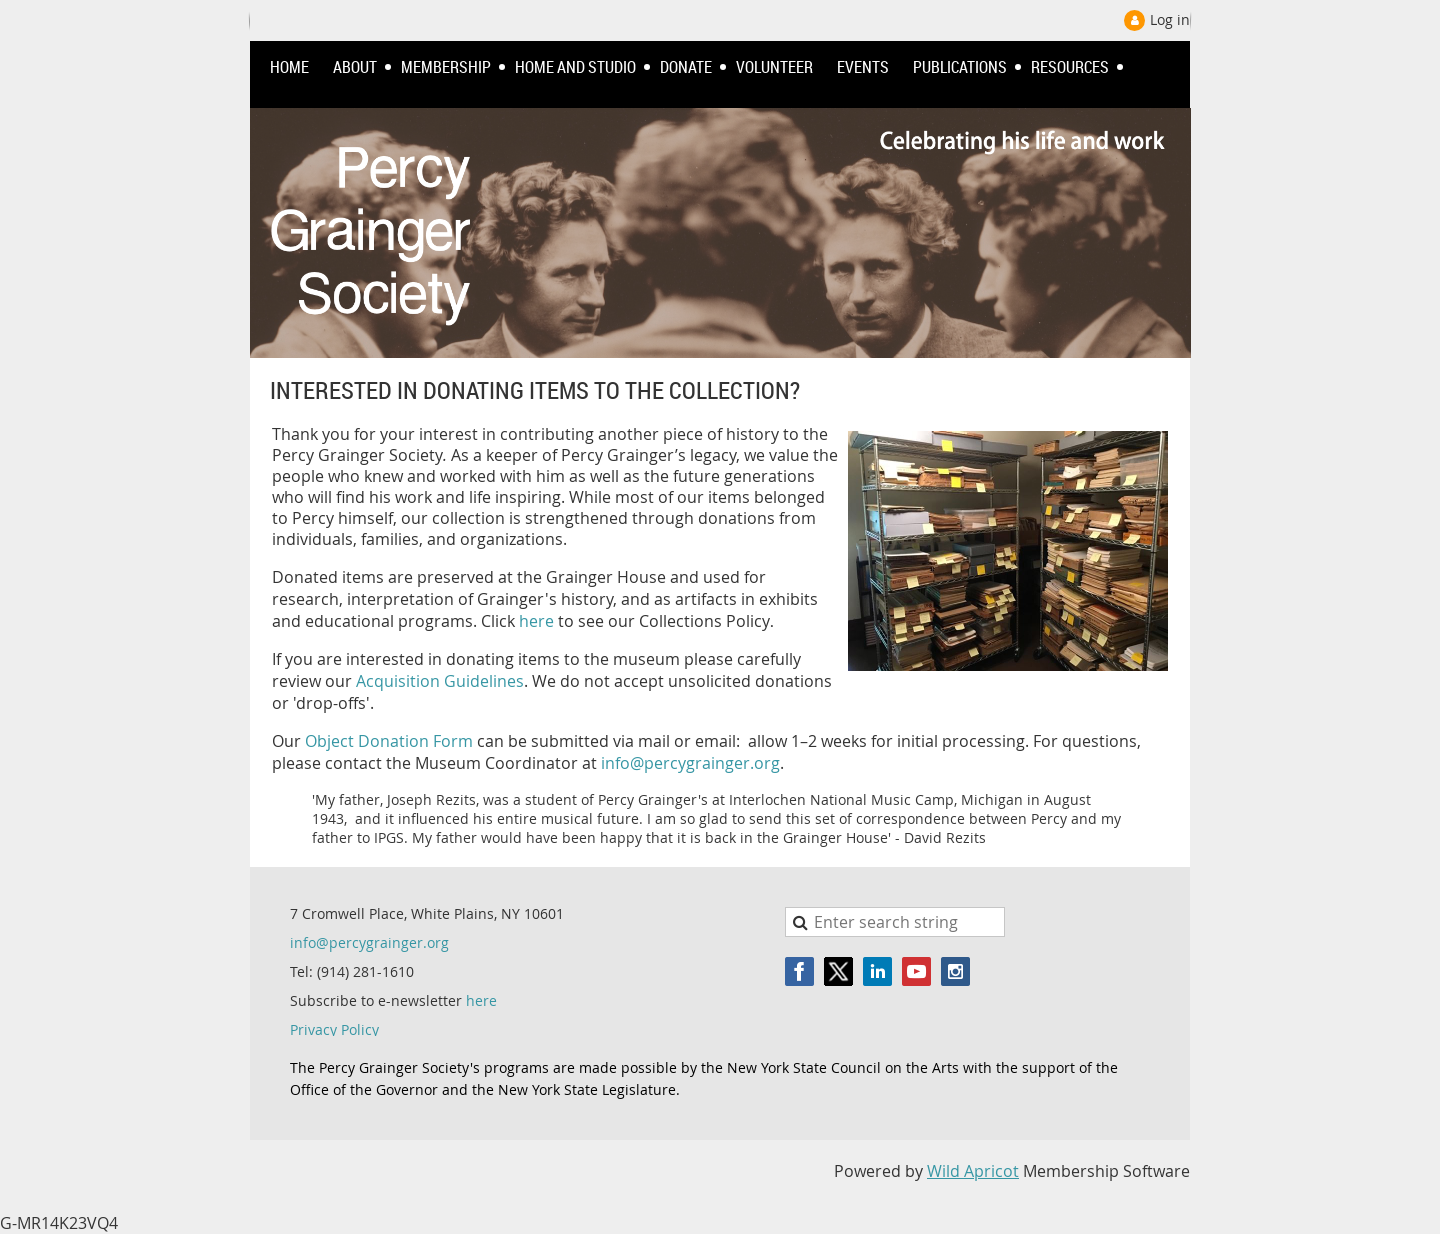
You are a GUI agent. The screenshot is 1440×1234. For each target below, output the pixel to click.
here (536, 621)
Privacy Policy (334, 1029)
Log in (1170, 19)
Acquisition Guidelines (440, 681)
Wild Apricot (973, 1171)
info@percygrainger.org (690, 763)
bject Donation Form (395, 741)
